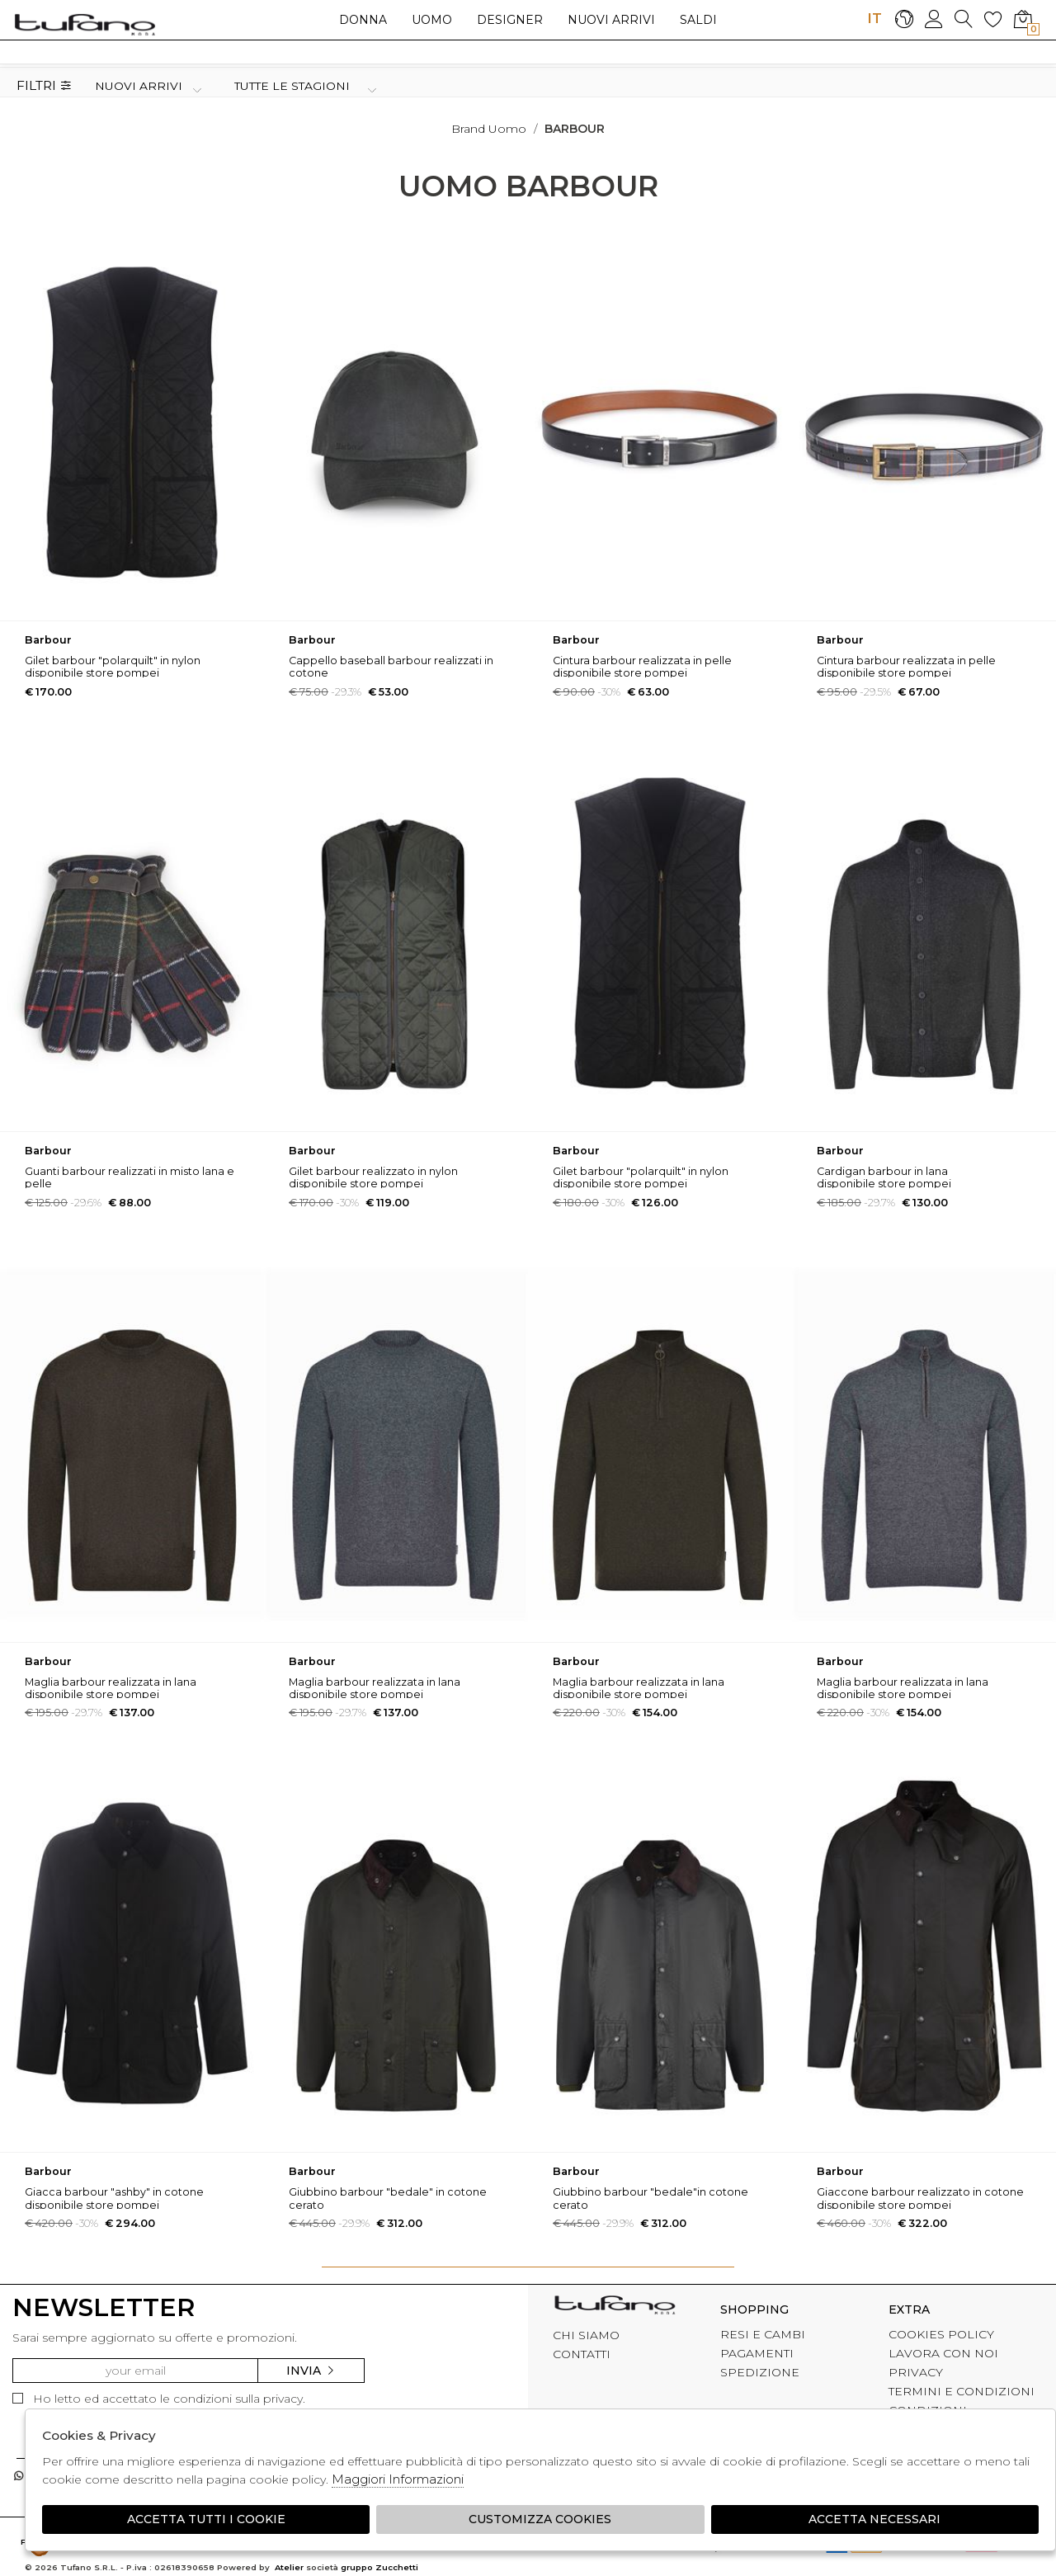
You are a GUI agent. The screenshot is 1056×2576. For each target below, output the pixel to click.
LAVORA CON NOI (943, 2353)
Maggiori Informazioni (398, 2479)
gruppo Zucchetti (379, 2567)
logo (84, 24)
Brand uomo (488, 128)
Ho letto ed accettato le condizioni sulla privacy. (158, 2398)
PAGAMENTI (757, 2353)
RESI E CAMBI (762, 2334)
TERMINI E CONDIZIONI (962, 2391)
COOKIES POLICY (941, 2334)
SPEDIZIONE (759, 2372)
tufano (614, 2307)
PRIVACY (916, 2372)
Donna (363, 19)
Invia (311, 2370)
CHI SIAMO (586, 2335)
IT (874, 18)
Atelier (289, 2567)
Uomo (432, 19)
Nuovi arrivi (611, 19)
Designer (510, 19)
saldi (698, 19)
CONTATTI (581, 2354)
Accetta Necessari (874, 2519)
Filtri (44, 86)
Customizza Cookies (540, 2519)
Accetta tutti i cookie (206, 2519)
